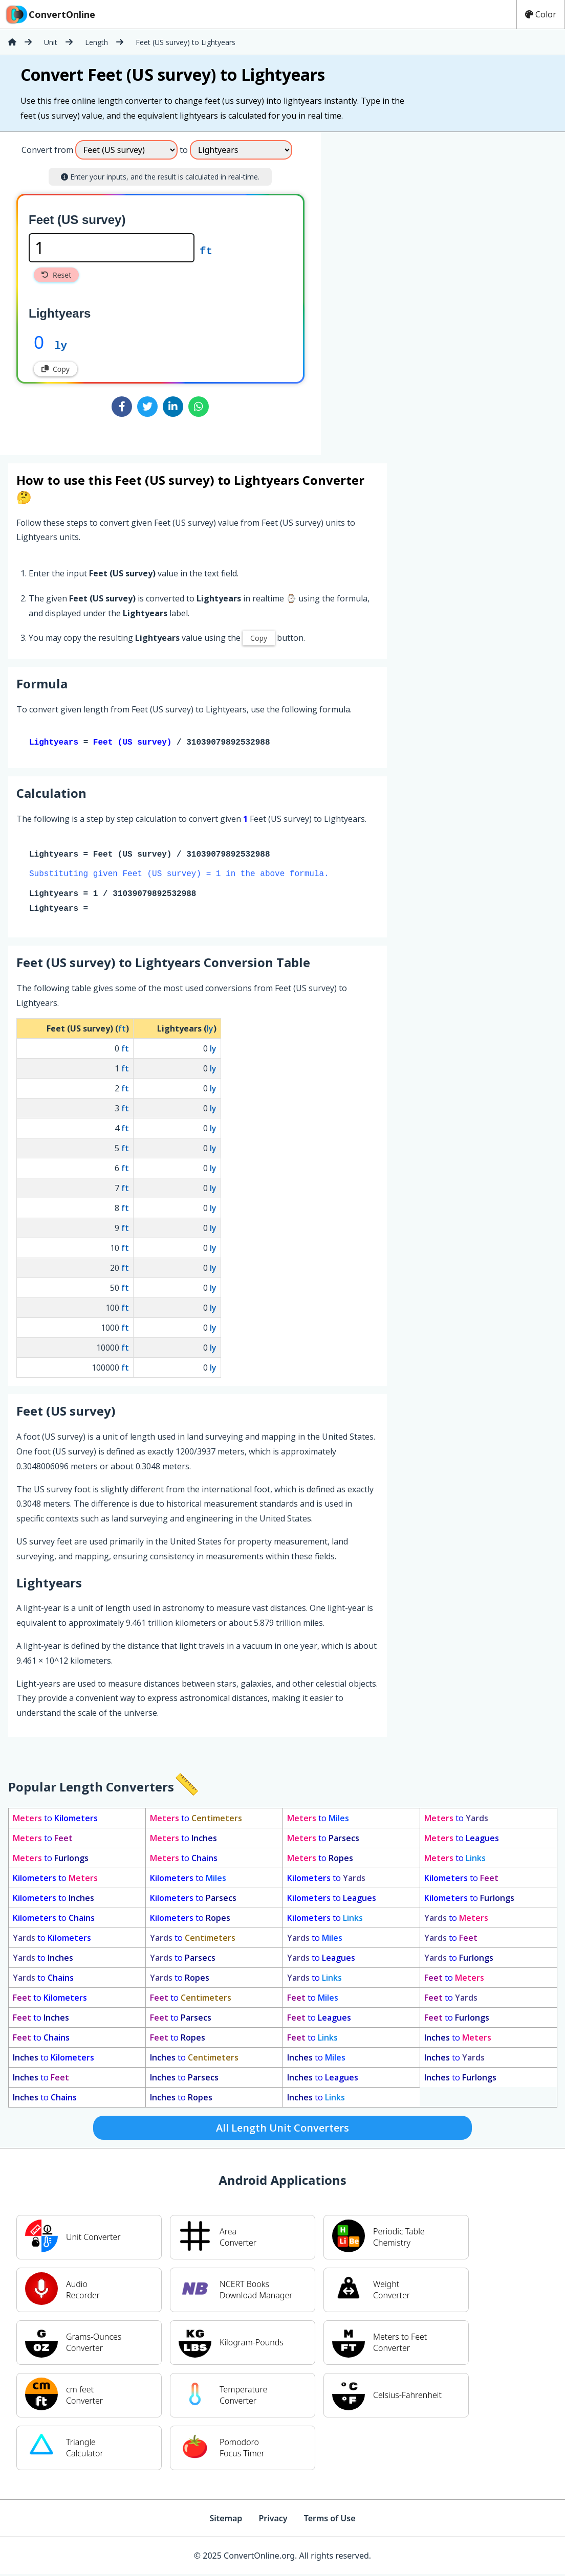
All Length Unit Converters (282, 2130)
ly (60, 345)
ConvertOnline (49, 14)
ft (206, 250)
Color (540, 14)
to (55, 1820)
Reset (56, 275)
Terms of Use (330, 2520)
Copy (55, 369)
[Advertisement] (406, 289)
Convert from (47, 149)
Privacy (272, 2520)
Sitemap (225, 2520)
